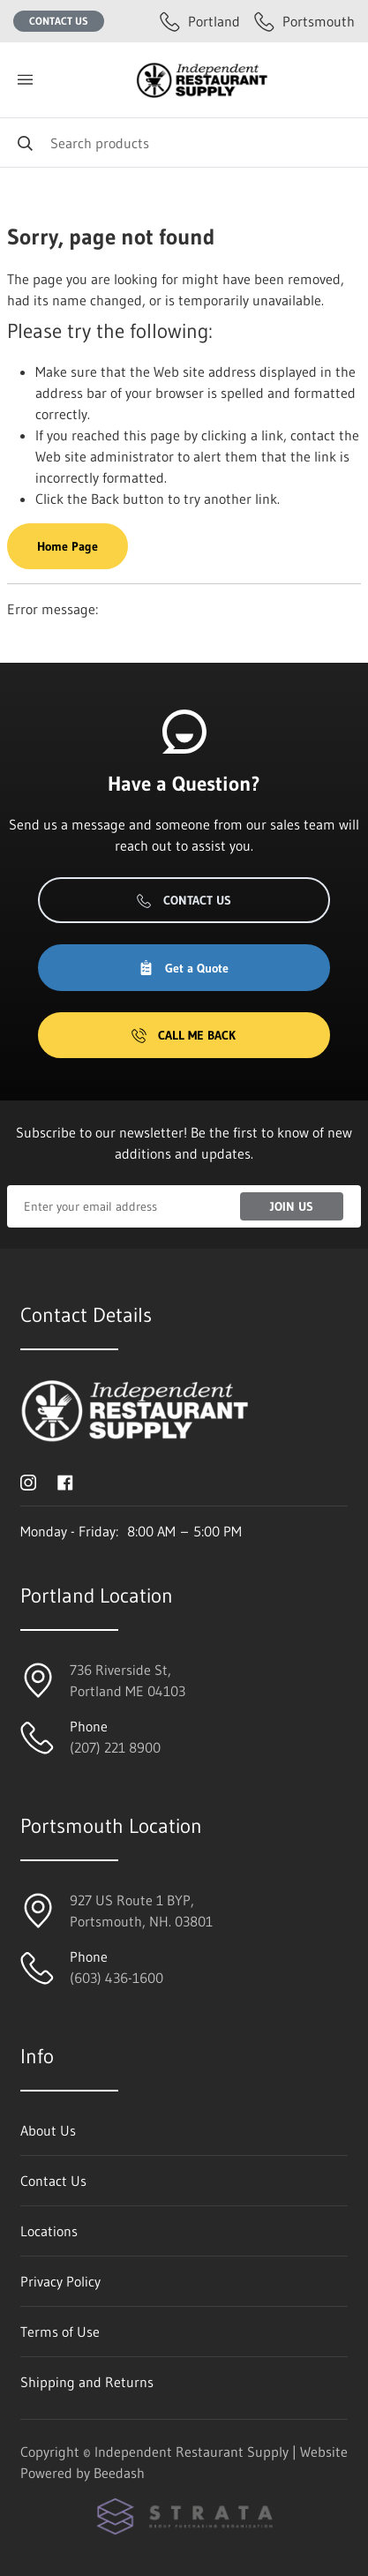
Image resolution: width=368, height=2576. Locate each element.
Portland (200, 21)
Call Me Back (183, 1035)
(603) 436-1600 (116, 1977)
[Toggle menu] (24, 79)
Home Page (67, 546)
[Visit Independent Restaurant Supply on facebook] (65, 1481)
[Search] (184, 142)
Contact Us (58, 20)
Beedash (119, 2473)
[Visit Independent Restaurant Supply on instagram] (28, 1481)
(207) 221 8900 (115, 1747)
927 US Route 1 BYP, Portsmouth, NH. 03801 (141, 1910)
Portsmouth (304, 21)
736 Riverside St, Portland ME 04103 (127, 1680)
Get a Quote (184, 968)
